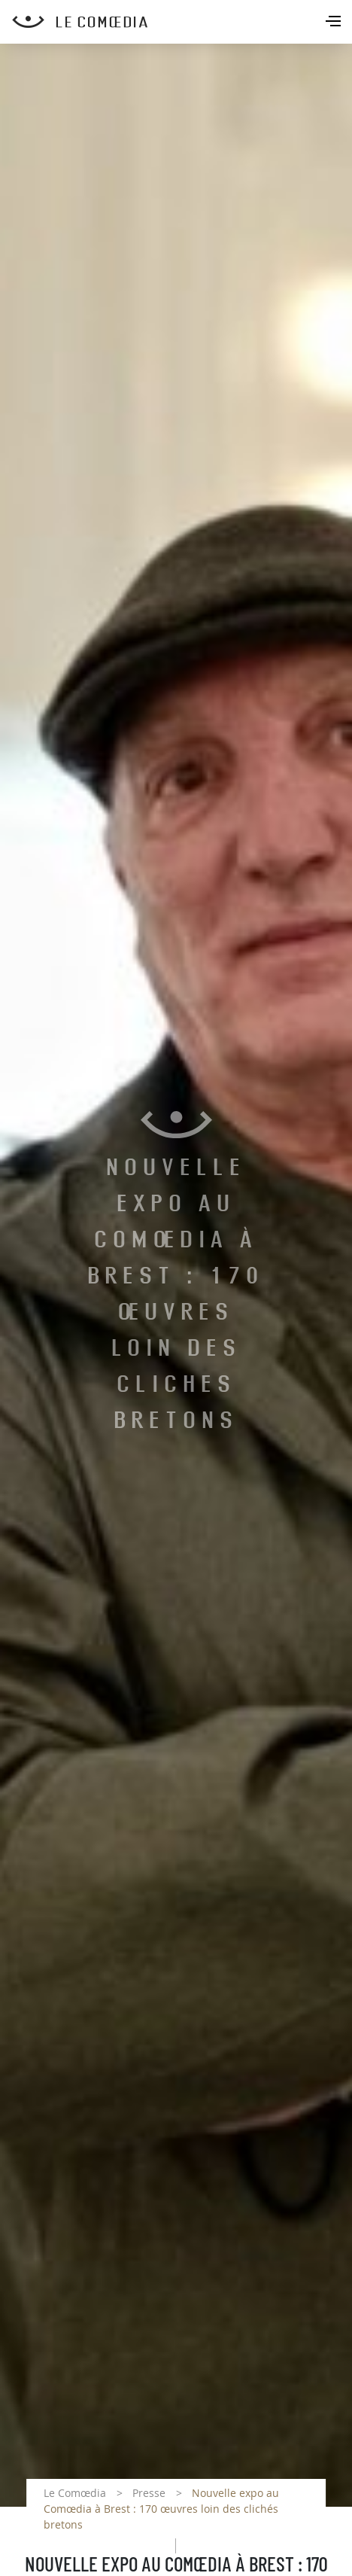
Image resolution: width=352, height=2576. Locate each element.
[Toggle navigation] (334, 22)
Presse (148, 2493)
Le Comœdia (75, 2493)
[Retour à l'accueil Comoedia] (182, 22)
